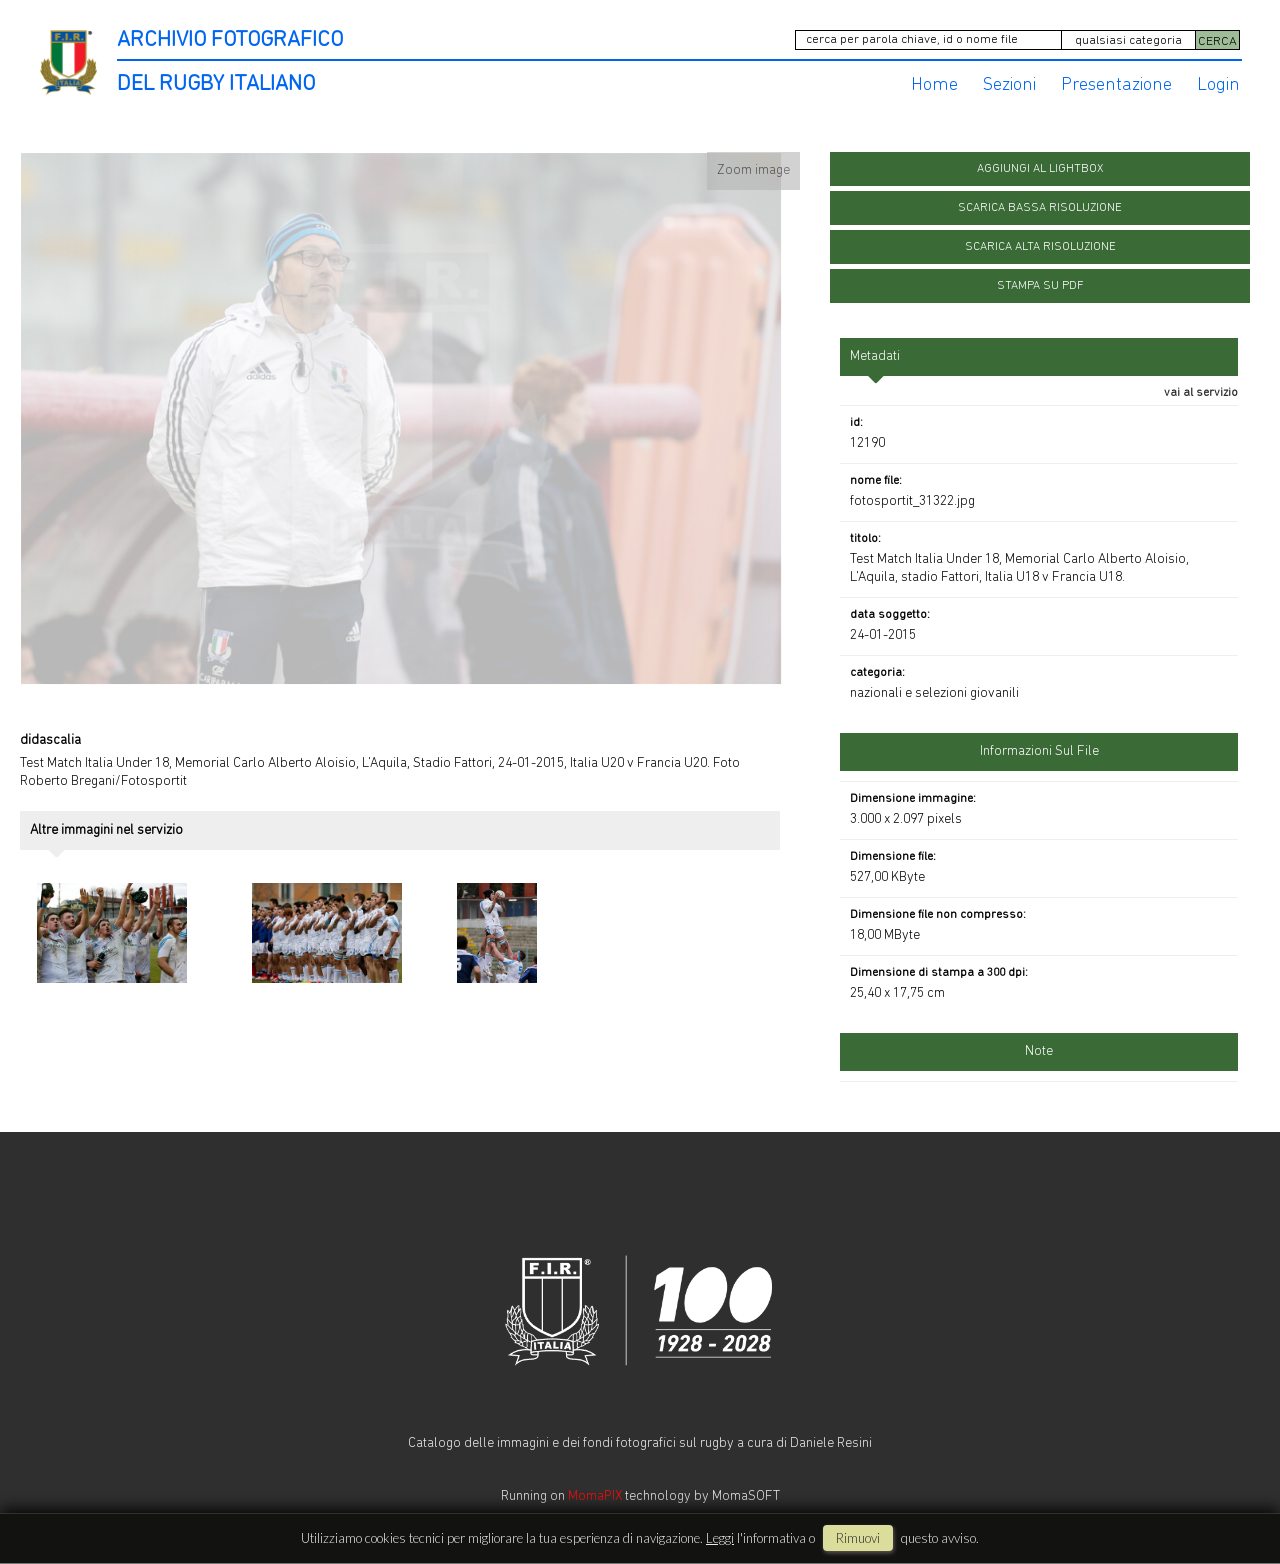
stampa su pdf (1040, 286)
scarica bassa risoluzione (1040, 208)
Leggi (720, 1538)
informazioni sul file (1039, 751)
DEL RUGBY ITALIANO (216, 84)
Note (1039, 1051)
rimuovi (858, 1538)
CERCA (1217, 41)
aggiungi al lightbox (1040, 169)
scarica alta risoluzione (1040, 247)
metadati (875, 356)
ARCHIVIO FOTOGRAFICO (230, 40)
